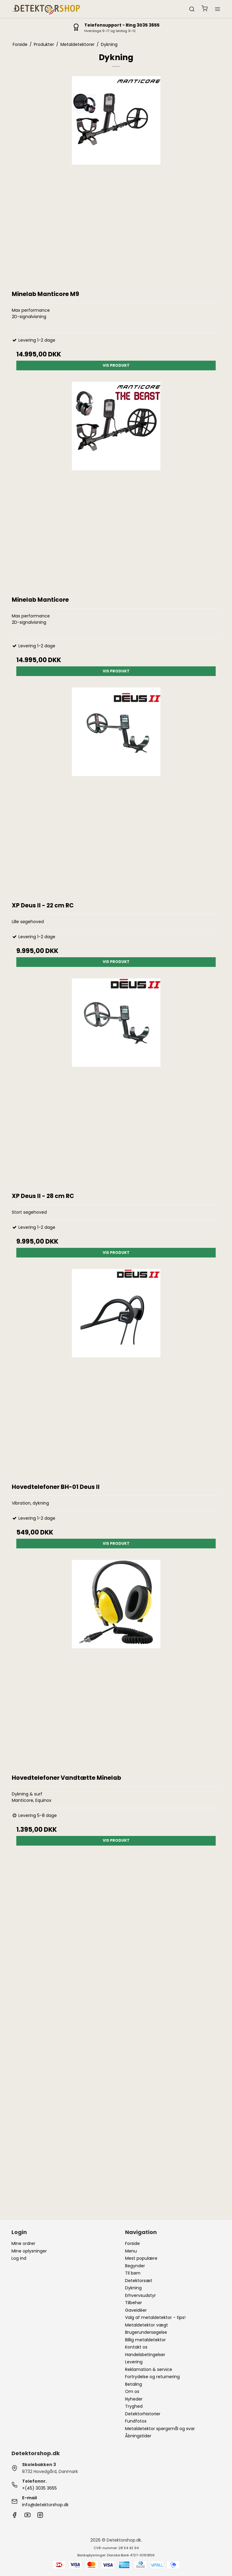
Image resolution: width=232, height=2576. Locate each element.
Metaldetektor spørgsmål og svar (160, 2429)
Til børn (132, 2273)
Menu (131, 2251)
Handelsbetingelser (145, 2355)
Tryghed (134, 2406)
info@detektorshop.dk (45, 2505)
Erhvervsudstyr (140, 2295)
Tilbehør (133, 2303)
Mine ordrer (23, 2243)
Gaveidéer (136, 2310)
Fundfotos (136, 2421)
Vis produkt (116, 365)
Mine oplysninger (29, 2251)
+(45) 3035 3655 (39, 2488)
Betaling (133, 2384)
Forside (132, 2243)
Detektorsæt (138, 2281)
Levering (134, 2362)
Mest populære (141, 2258)
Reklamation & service (148, 2369)
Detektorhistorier (142, 2414)
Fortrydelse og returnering (152, 2377)
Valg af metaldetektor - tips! (155, 2317)
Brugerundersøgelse (146, 2332)
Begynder (135, 2266)
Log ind (18, 2258)
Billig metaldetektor (145, 2340)
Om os (132, 2391)
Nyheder (134, 2399)
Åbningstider (138, 2436)
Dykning (133, 2288)
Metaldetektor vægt (146, 2325)
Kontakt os (136, 2347)
